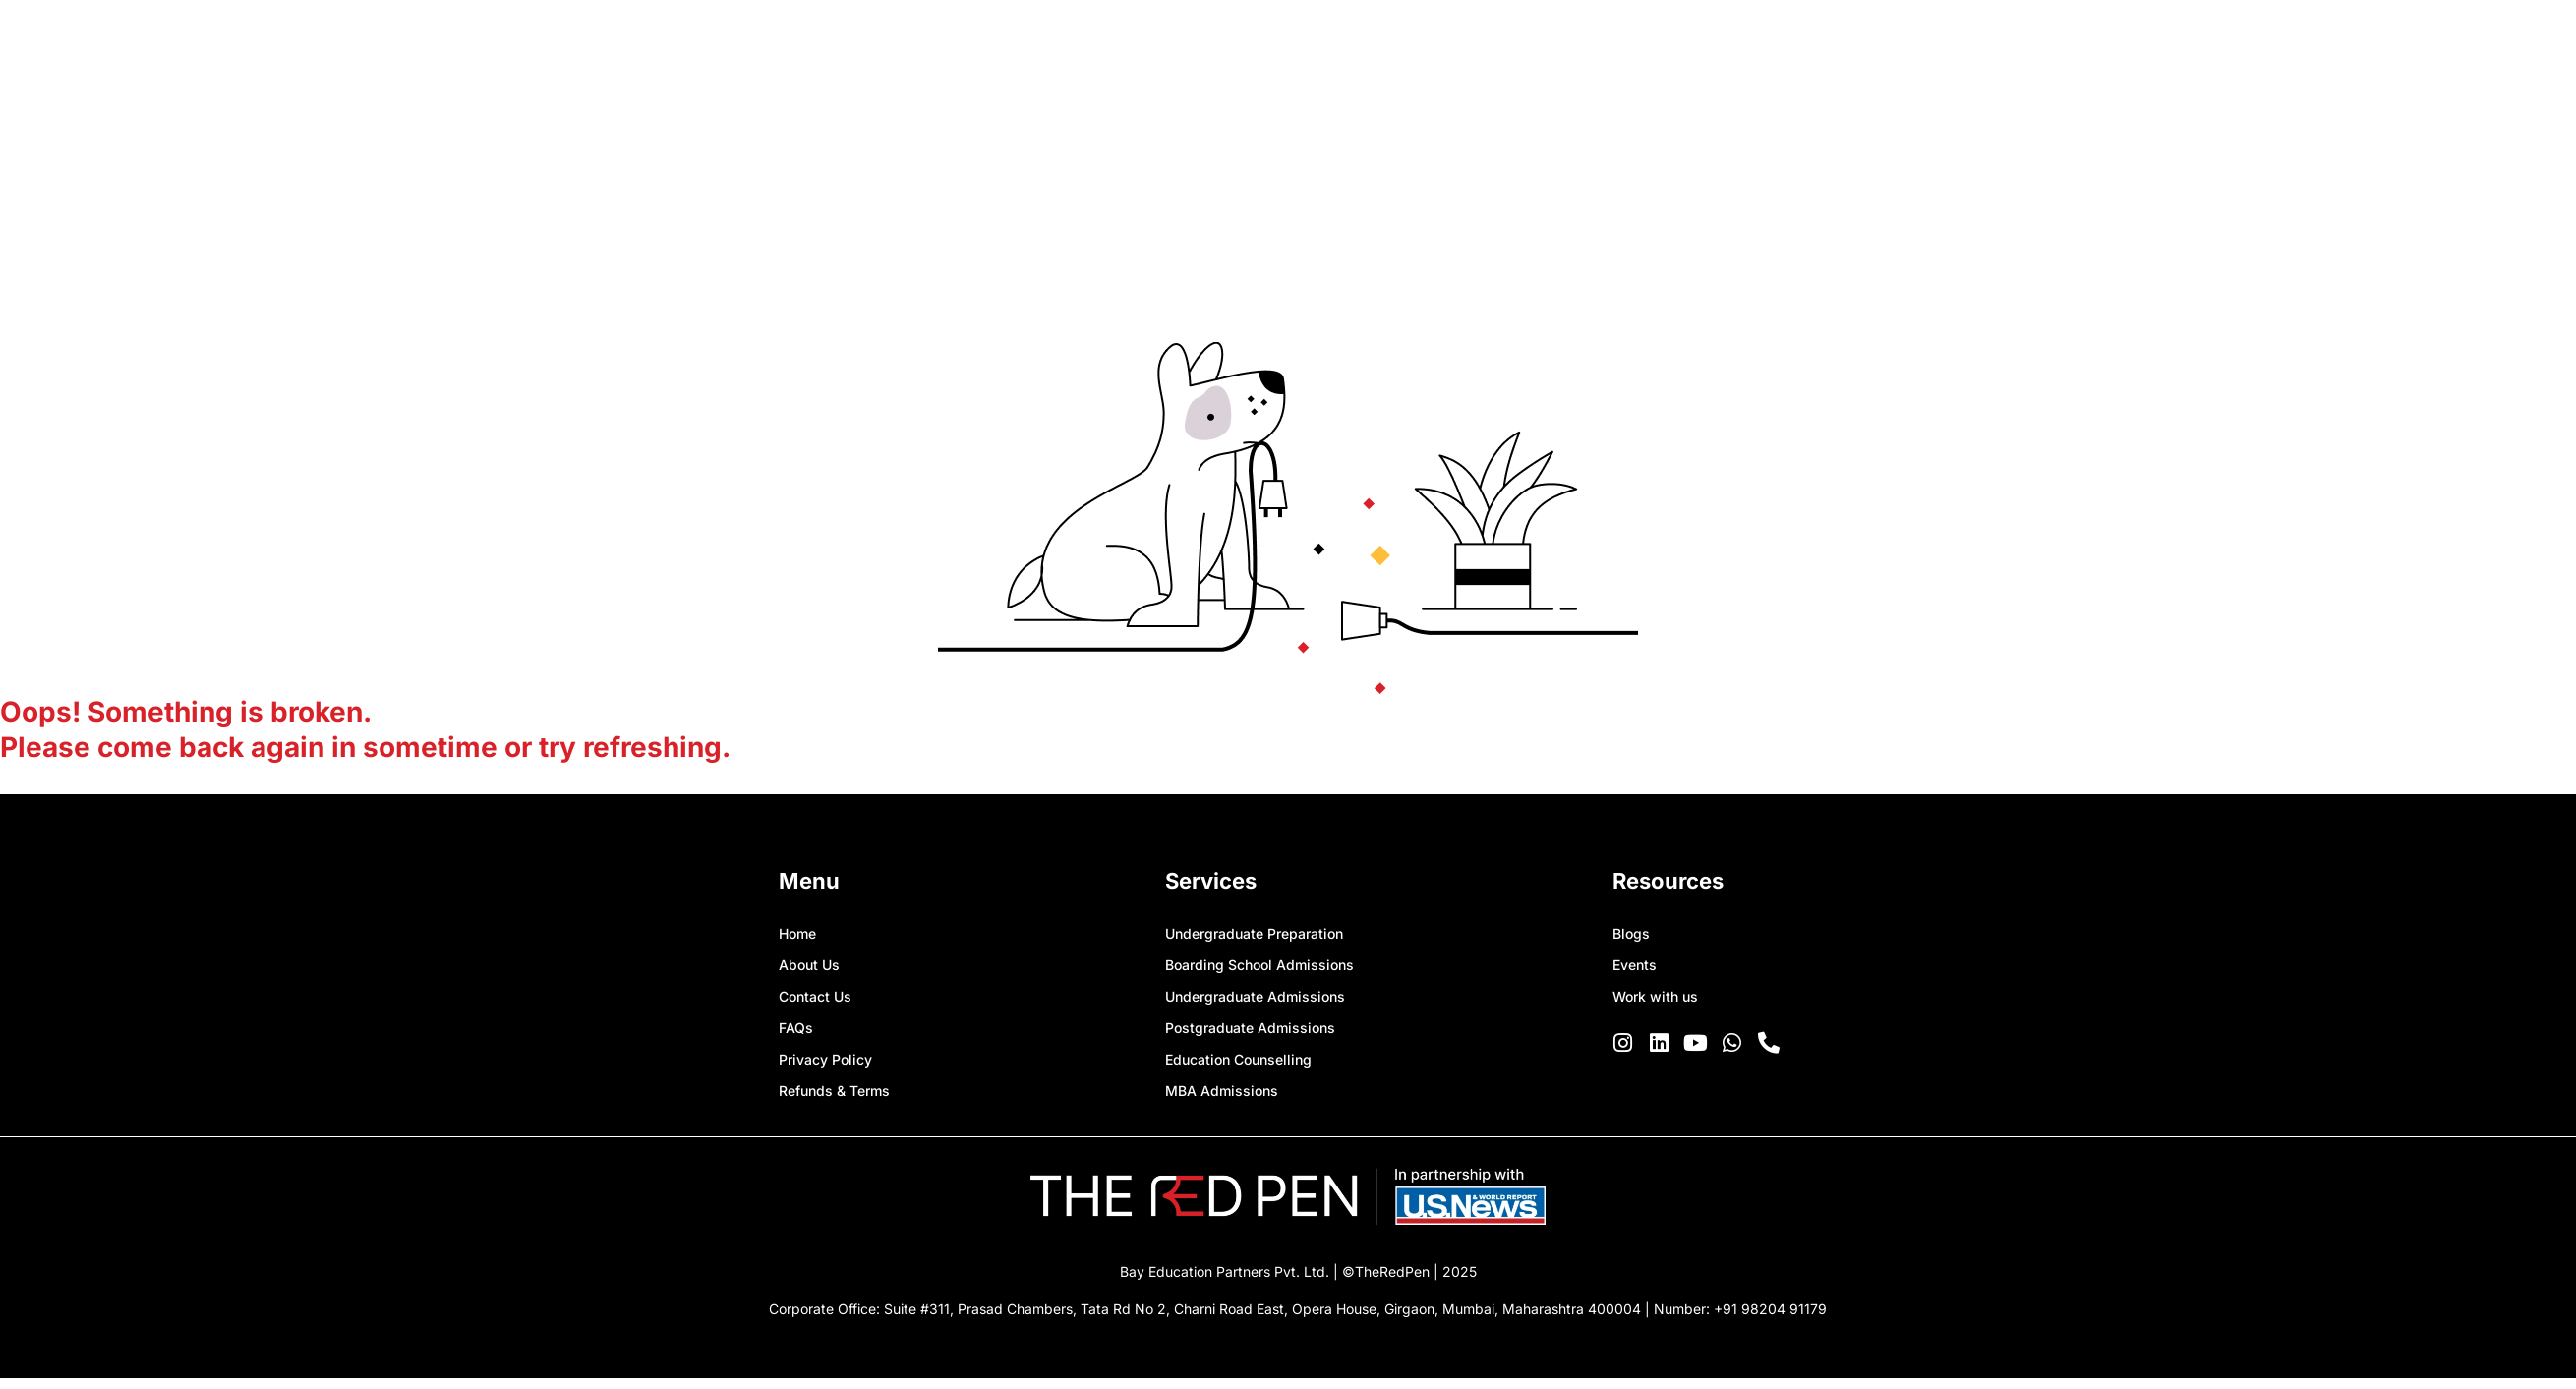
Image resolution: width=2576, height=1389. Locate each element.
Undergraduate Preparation (1254, 933)
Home (797, 933)
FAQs (796, 1027)
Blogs (1631, 933)
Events (1634, 964)
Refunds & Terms (834, 1090)
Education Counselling (1238, 1059)
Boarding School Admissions (1259, 964)
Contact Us (815, 996)
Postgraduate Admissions (1250, 1027)
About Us (809, 964)
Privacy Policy (825, 1059)
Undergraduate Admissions (1255, 996)
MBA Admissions (1221, 1090)
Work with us (1655, 996)
